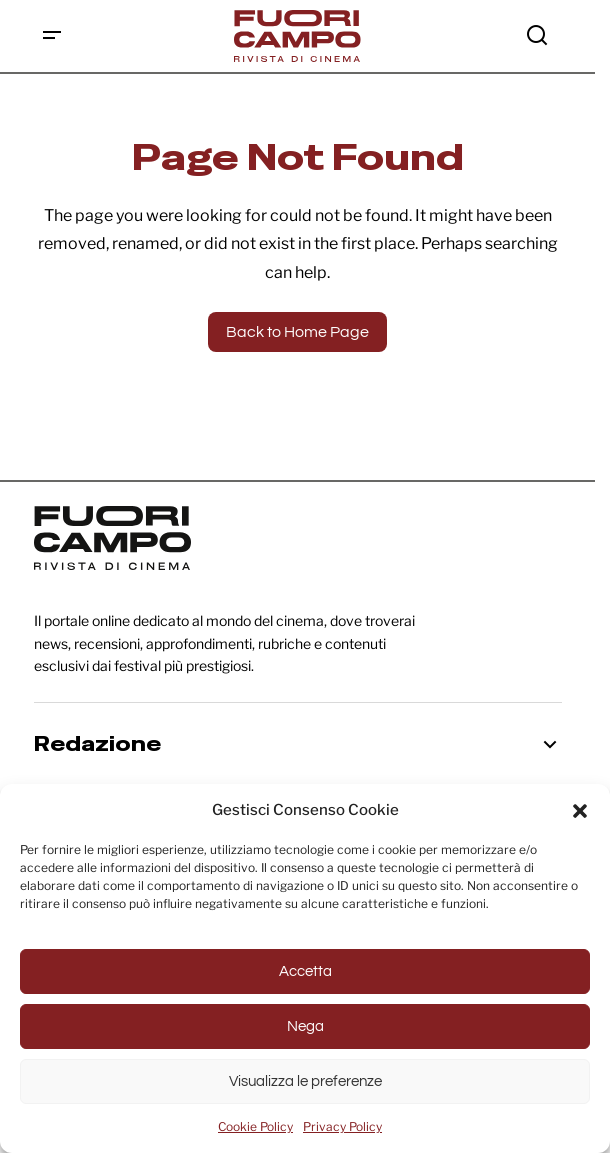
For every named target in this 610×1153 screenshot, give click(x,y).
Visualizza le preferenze (305, 1081)
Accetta (305, 971)
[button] (580, 810)
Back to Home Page (297, 332)
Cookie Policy (255, 1126)
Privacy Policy (342, 1126)
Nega (305, 1026)
